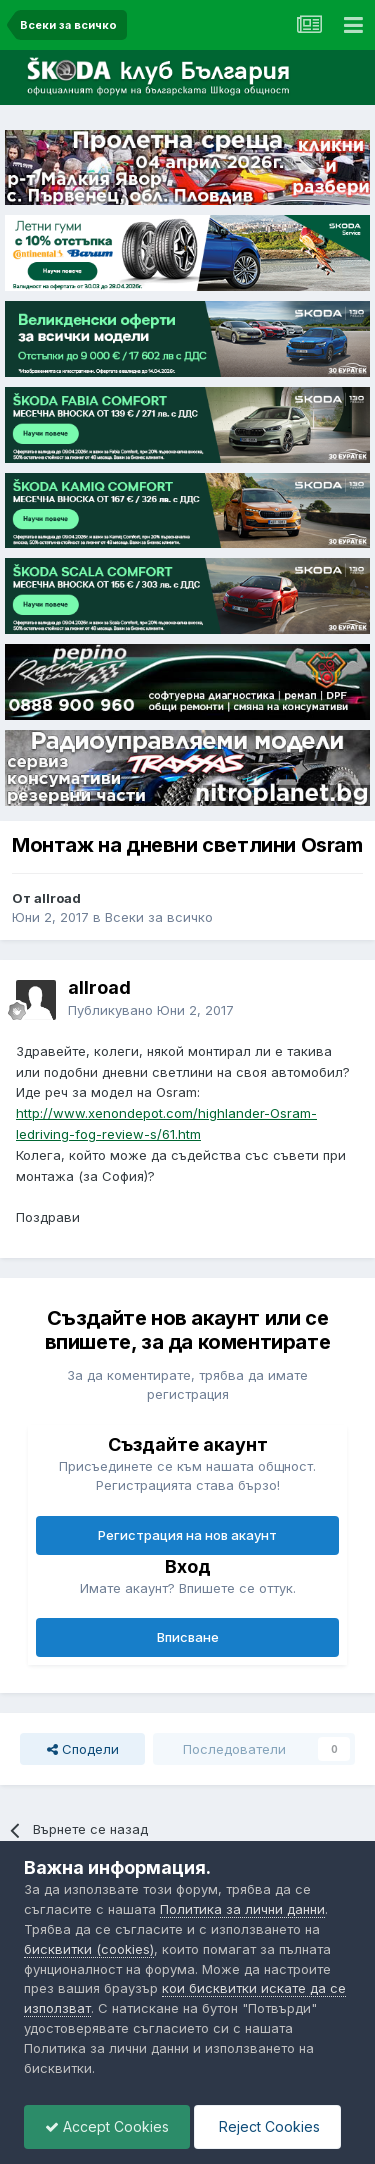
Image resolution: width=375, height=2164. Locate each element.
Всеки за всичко (159, 917)
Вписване (188, 1637)
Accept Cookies (107, 2126)
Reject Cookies (267, 2126)
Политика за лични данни (242, 1909)
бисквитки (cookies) (89, 1949)
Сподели (83, 1749)
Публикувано (151, 1010)
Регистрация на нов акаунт (187, 1535)
